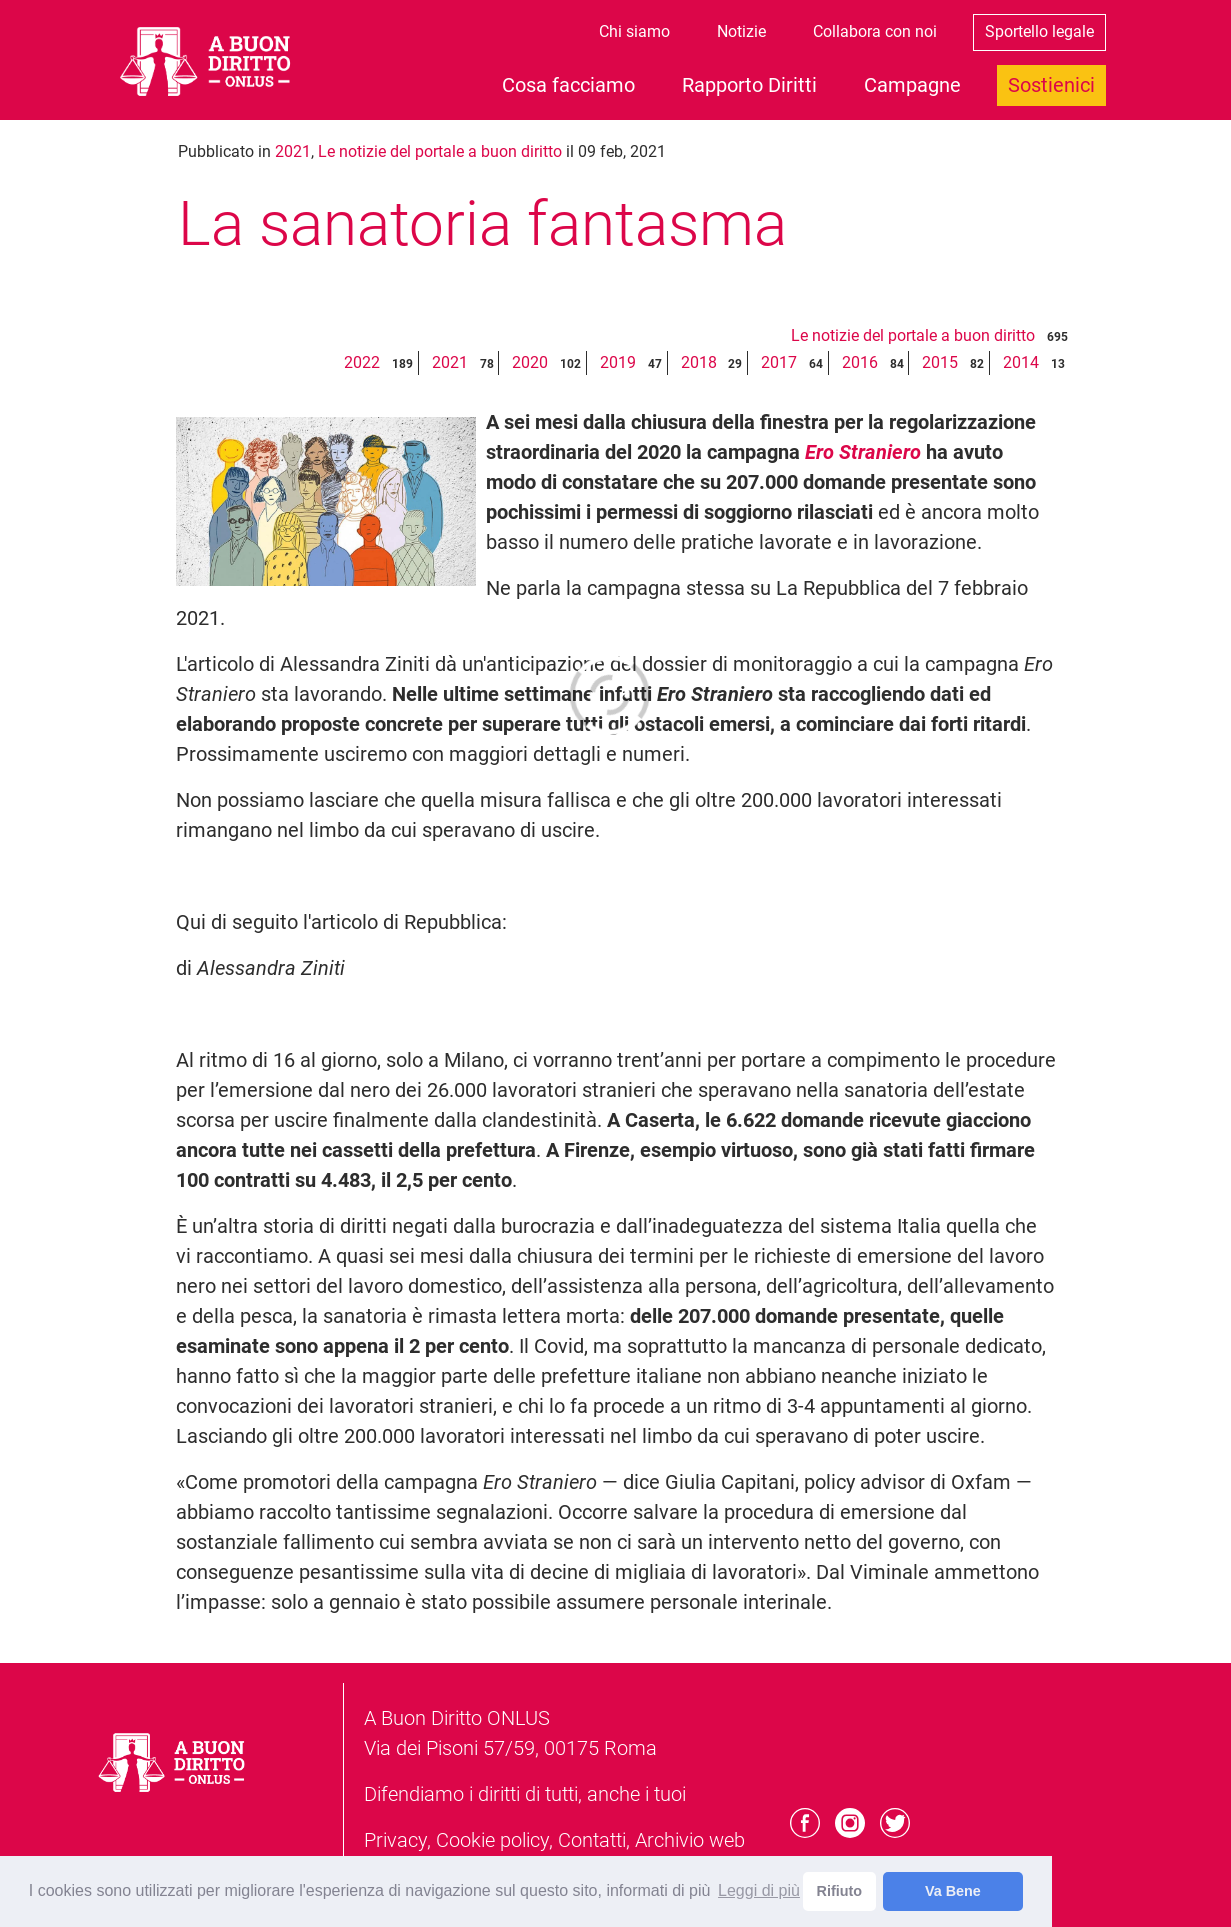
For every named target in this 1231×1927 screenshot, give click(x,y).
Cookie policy (492, 1840)
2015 (940, 362)
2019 (618, 362)
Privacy (395, 1840)
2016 (860, 362)
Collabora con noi (875, 31)
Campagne (912, 85)
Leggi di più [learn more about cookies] (759, 1890)
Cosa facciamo (568, 85)
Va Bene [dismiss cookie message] (953, 1891)
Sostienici (1051, 85)
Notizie (741, 31)
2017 (779, 362)
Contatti (592, 1840)
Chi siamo (634, 31)
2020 (530, 362)
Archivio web (690, 1840)
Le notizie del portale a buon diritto (440, 151)
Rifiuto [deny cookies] (840, 1891)
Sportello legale (1039, 31)
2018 (699, 362)
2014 (1021, 362)
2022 (362, 362)
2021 (293, 151)
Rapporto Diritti (749, 85)
